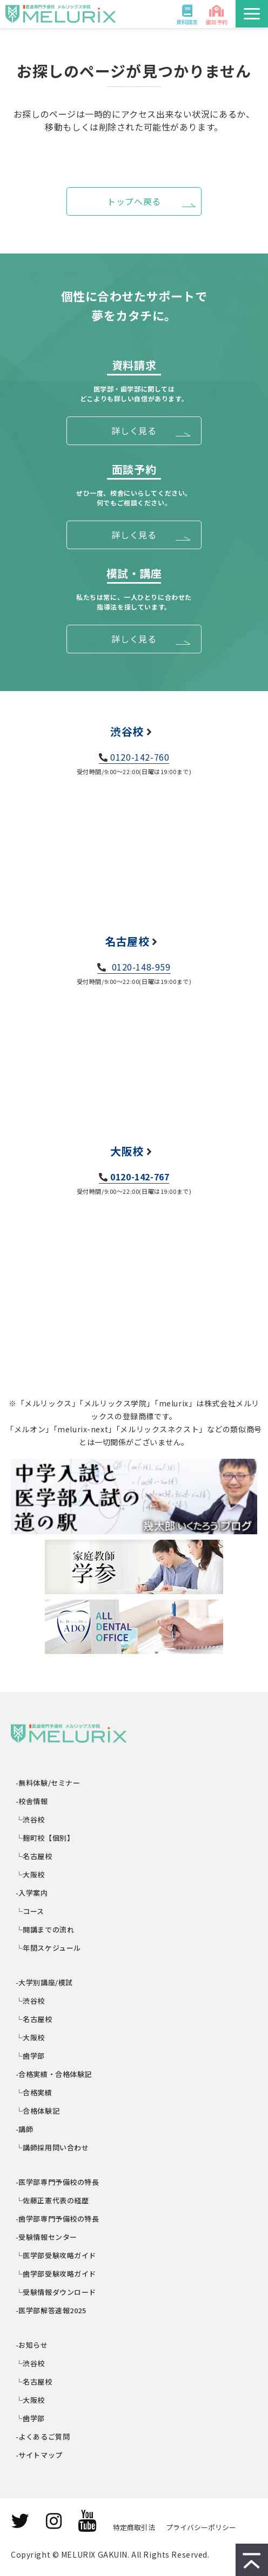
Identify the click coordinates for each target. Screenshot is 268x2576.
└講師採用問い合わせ (52, 2147)
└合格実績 (34, 2092)
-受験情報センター (46, 2237)
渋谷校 (127, 731)
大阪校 (127, 1151)
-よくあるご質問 (43, 2436)
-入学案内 (32, 1893)
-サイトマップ (39, 2455)
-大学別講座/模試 (44, 1982)
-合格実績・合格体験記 (54, 2074)
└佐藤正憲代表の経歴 (52, 2200)
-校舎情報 (32, 1801)
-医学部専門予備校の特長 (57, 2182)
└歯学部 (30, 2056)
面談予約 (216, 22)
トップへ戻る (134, 201)
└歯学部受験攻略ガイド (56, 2273)
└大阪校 (30, 1874)
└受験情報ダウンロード (56, 2292)
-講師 (24, 2129)
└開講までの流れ (45, 1929)
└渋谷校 (30, 1819)
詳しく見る (133, 430)
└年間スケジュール (48, 1948)
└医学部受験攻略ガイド (56, 2255)
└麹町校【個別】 (45, 1838)
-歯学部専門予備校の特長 (57, 2218)
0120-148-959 (140, 966)
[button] (252, 14)
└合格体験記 (37, 2111)
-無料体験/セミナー (48, 1783)
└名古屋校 (34, 1856)
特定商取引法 (134, 2527)
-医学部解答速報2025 (51, 2310)
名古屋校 (127, 941)
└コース (30, 1911)
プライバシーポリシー (201, 2527)
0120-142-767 (139, 1176)
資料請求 (187, 22)
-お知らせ (32, 2345)
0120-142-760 (139, 756)
